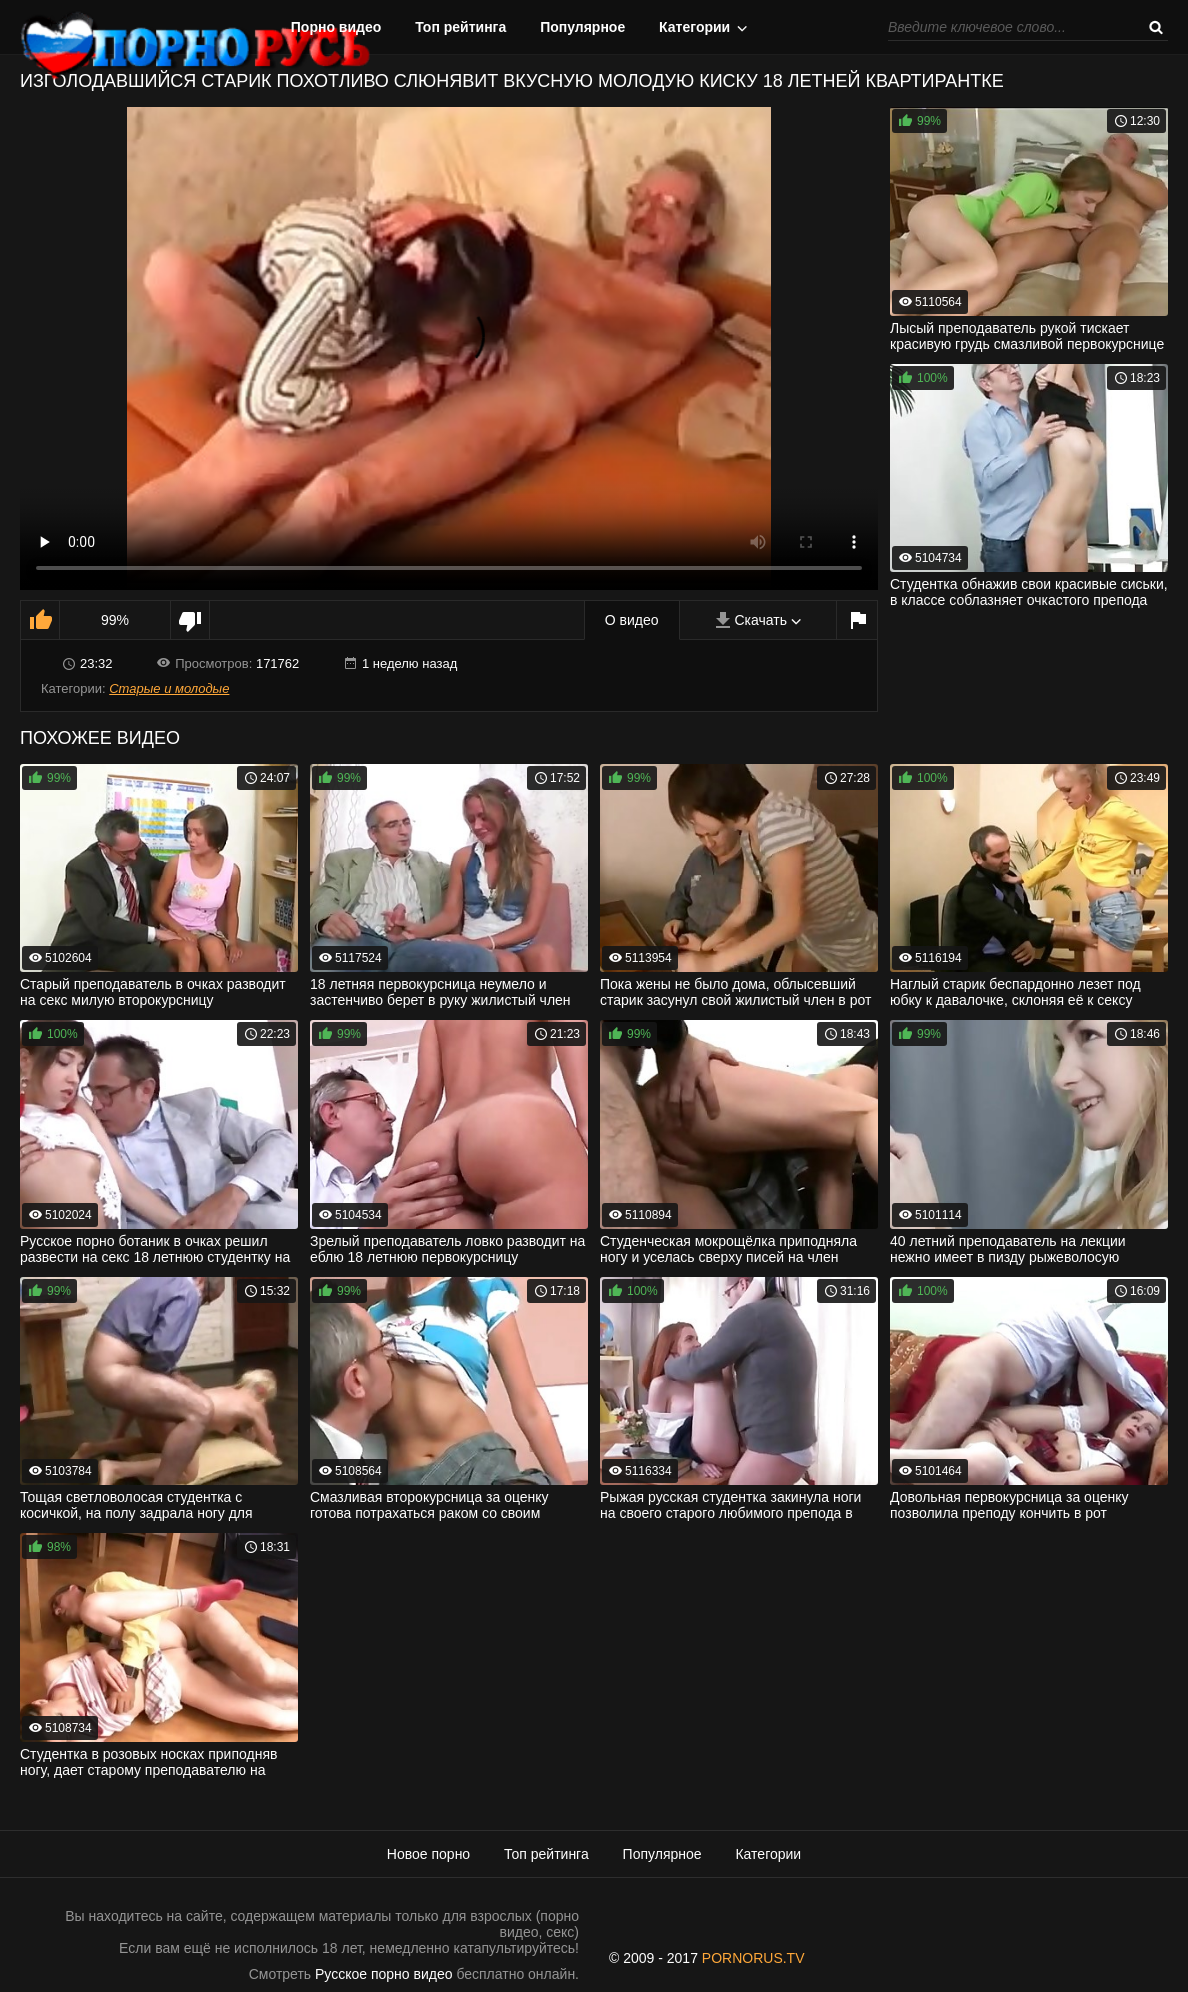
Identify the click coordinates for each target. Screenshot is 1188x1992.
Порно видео (336, 27)
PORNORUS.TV (753, 1958)
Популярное (582, 27)
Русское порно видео (383, 1974)
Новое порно (428, 1854)
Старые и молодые (169, 688)
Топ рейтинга (460, 27)
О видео (632, 620)
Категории (694, 27)
